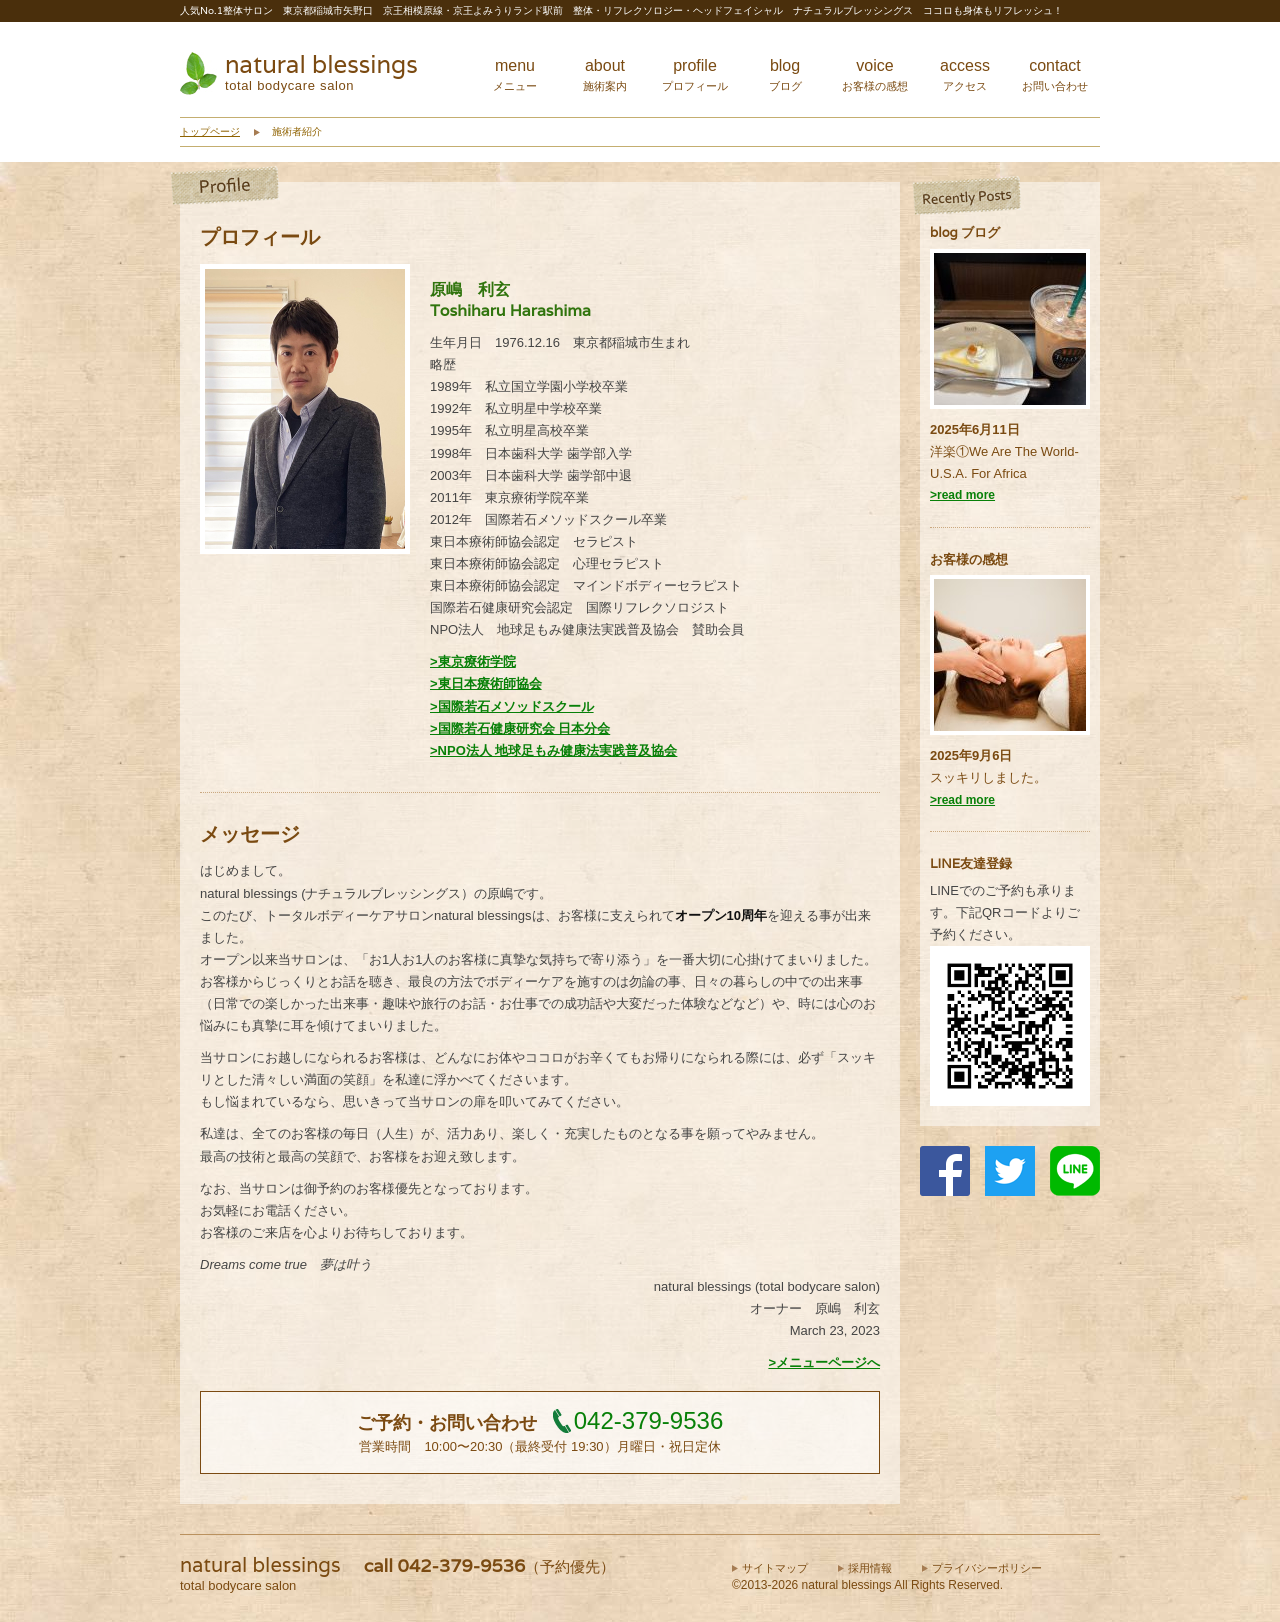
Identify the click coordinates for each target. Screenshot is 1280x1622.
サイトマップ (775, 1568)
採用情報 (870, 1568)
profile (695, 74)
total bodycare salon (289, 85)
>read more (962, 495)
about (605, 74)
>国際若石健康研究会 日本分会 (520, 728)
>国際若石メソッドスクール (512, 706)
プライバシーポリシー (987, 1568)
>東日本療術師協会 (486, 683)
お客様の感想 (969, 559)
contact (1055, 74)
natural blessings (321, 64)
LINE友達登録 (971, 863)
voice (875, 74)
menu (515, 74)
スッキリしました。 (988, 777)
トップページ (210, 131)
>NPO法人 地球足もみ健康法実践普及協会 (553, 750)
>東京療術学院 (473, 661)
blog (785, 74)
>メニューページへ (824, 1362)
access (965, 74)
